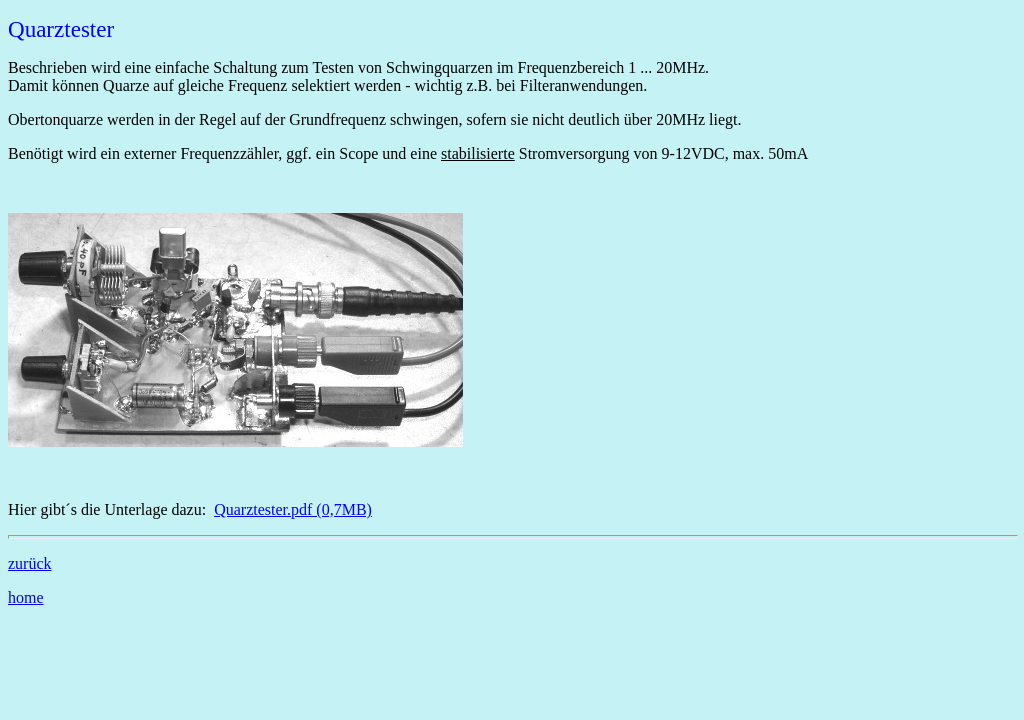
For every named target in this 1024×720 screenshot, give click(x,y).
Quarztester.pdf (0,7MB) (293, 509)
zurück (30, 563)
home (26, 597)
